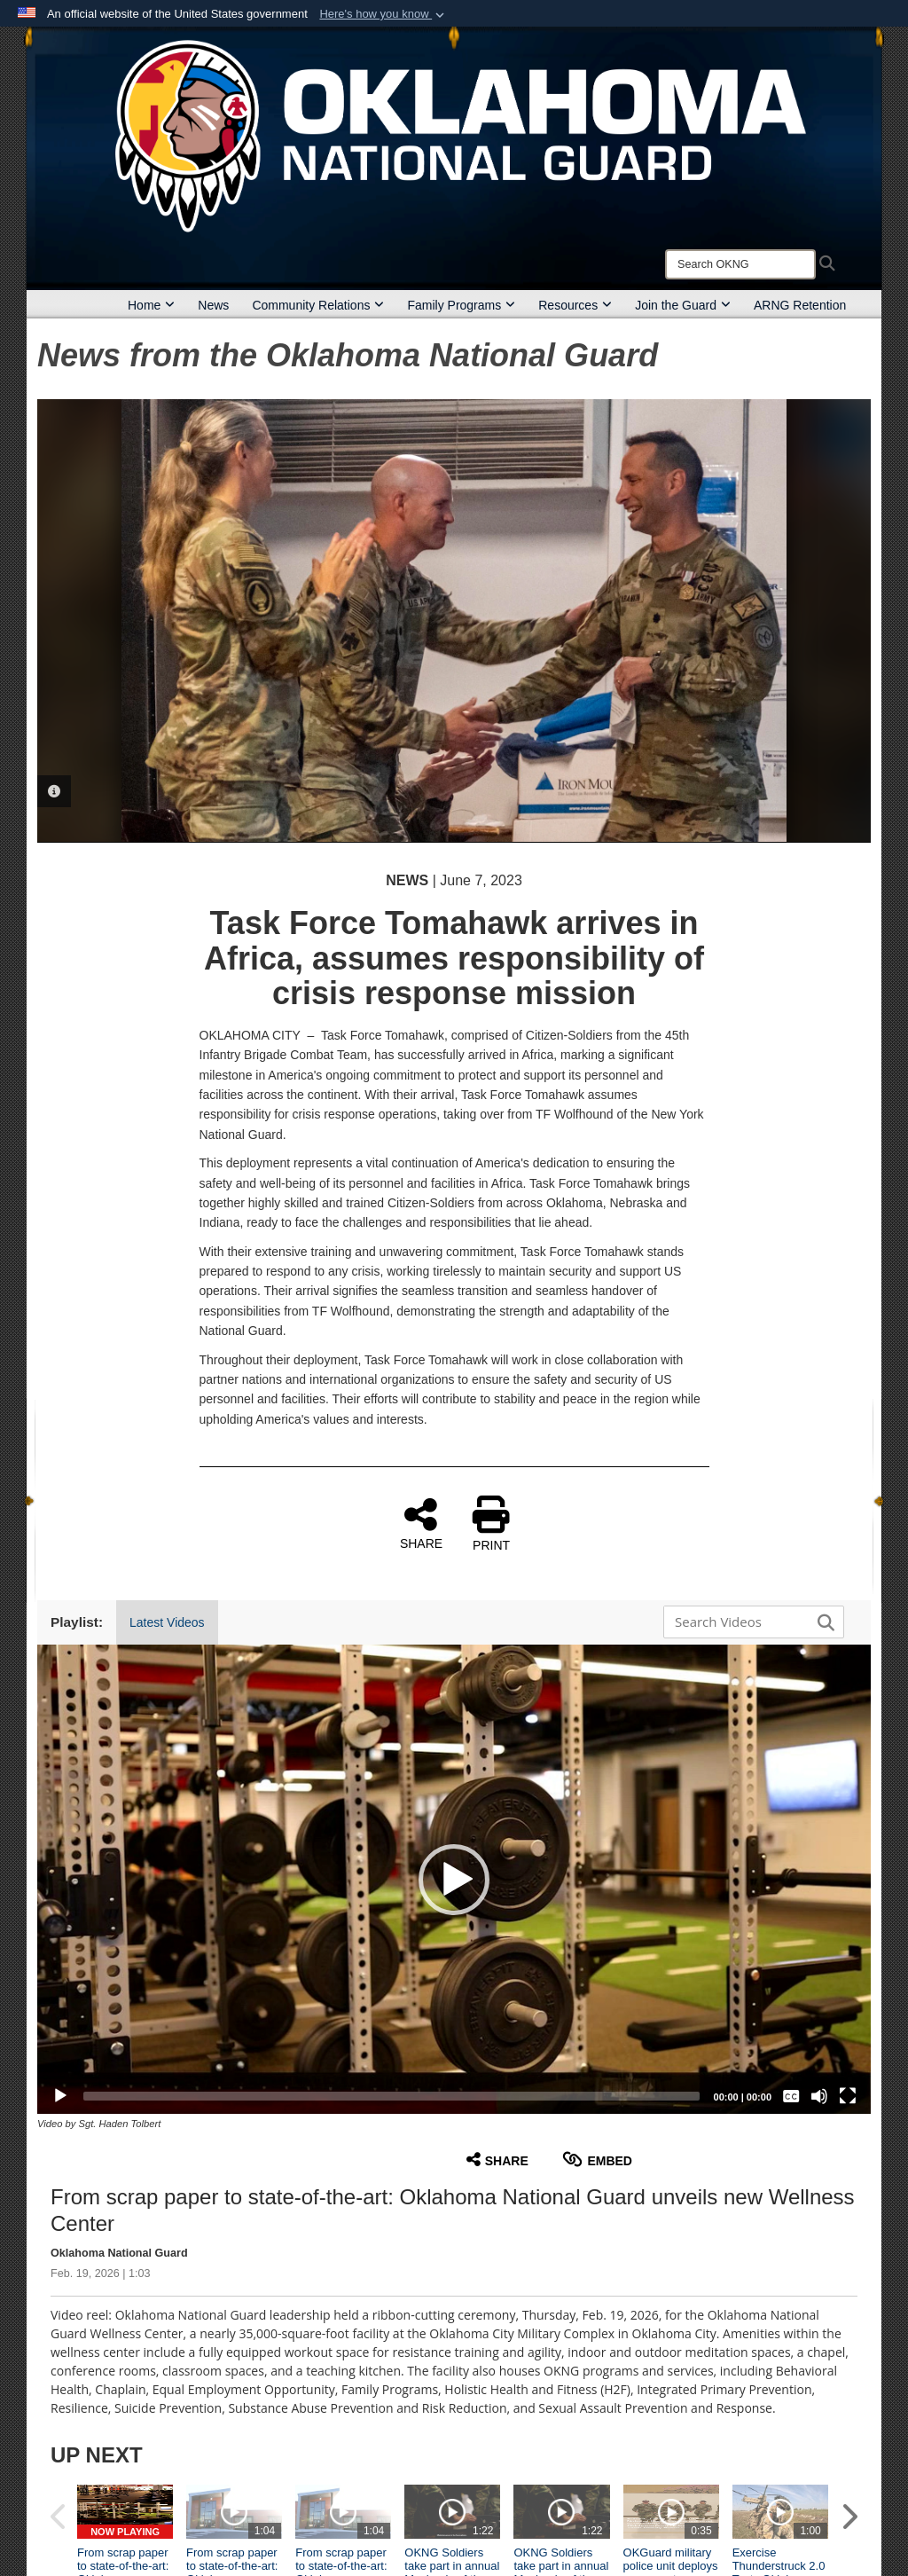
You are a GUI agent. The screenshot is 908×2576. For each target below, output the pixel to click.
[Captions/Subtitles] (791, 2096)
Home (151, 305)
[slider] (391, 2096)
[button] (383, 14)
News (213, 305)
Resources (575, 305)
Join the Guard (683, 305)
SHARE (421, 1523)
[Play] (60, 2096)
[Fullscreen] (848, 2096)
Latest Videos (167, 1622)
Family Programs (461, 305)
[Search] (740, 264)
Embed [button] (597, 2159)
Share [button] (497, 2159)
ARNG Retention (800, 305)
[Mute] (819, 2096)
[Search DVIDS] (749, 1621)
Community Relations (318, 305)
